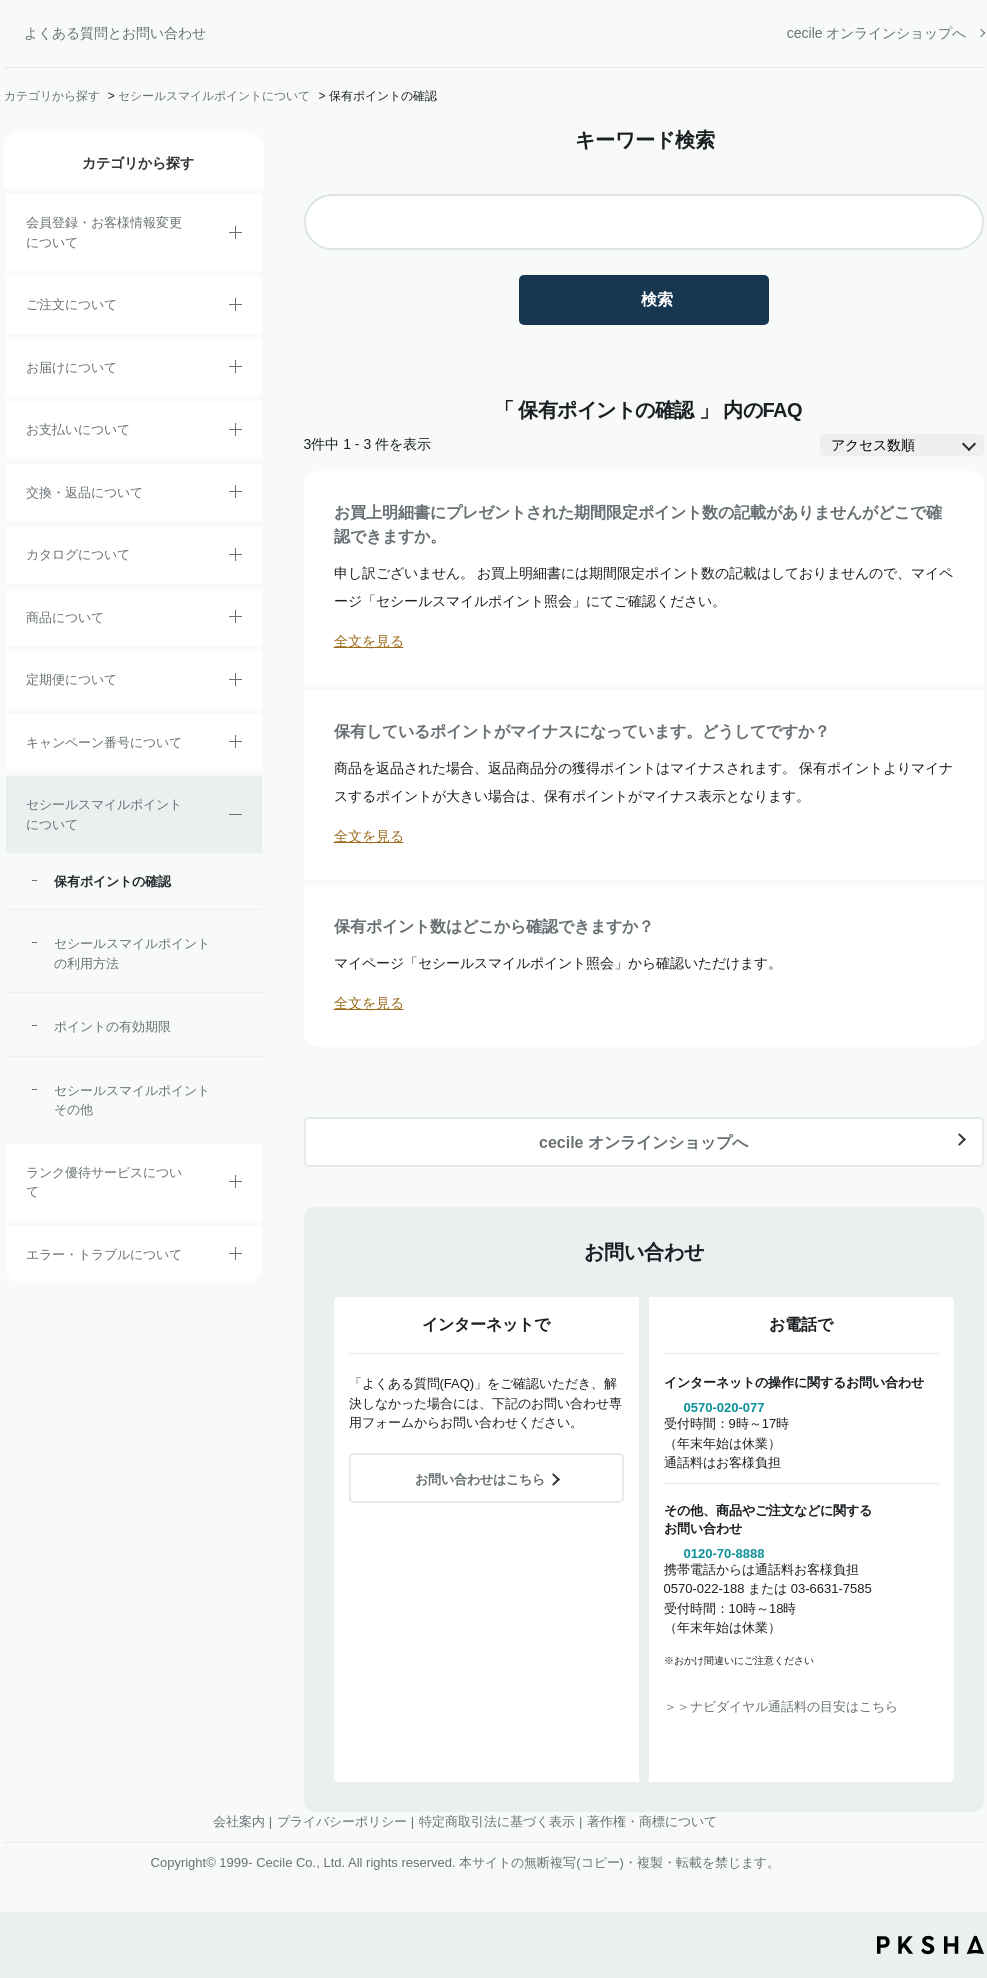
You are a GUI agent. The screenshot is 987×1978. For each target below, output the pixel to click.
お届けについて (71, 367)
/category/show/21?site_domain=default (235, 236)
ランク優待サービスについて (104, 1182)
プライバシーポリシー (342, 1821)
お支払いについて (78, 429)
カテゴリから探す (52, 96)
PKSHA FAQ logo (930, 1945)
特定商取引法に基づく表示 (497, 1821)
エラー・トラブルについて (104, 1254)
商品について (65, 617)
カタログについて (78, 554)
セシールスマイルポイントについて (214, 96)
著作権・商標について (652, 1821)
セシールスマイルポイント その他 (136, 1100)
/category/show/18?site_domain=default (235, 433)
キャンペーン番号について (104, 742)
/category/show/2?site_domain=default (235, 308)
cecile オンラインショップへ (877, 33)
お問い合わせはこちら (480, 1479)
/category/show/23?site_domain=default (235, 1257)
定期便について (71, 679)
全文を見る (369, 641)
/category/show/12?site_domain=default (235, 495)
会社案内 (239, 1821)
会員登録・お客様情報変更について (104, 232)
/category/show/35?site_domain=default (235, 558)
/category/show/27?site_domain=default (235, 745)
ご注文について (71, 304)
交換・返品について (84, 492)
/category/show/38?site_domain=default (235, 683)
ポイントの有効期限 (112, 1026)
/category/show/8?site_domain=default (235, 370)
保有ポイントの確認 (112, 881)
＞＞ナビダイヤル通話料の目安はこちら (781, 1706)
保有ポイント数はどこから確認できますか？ (494, 926)
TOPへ (957, 1852)
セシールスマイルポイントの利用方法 (132, 953)
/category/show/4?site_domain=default (235, 620)
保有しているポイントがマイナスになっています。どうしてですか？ (582, 731)
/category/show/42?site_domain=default (235, 818)
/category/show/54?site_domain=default (235, 1185)
